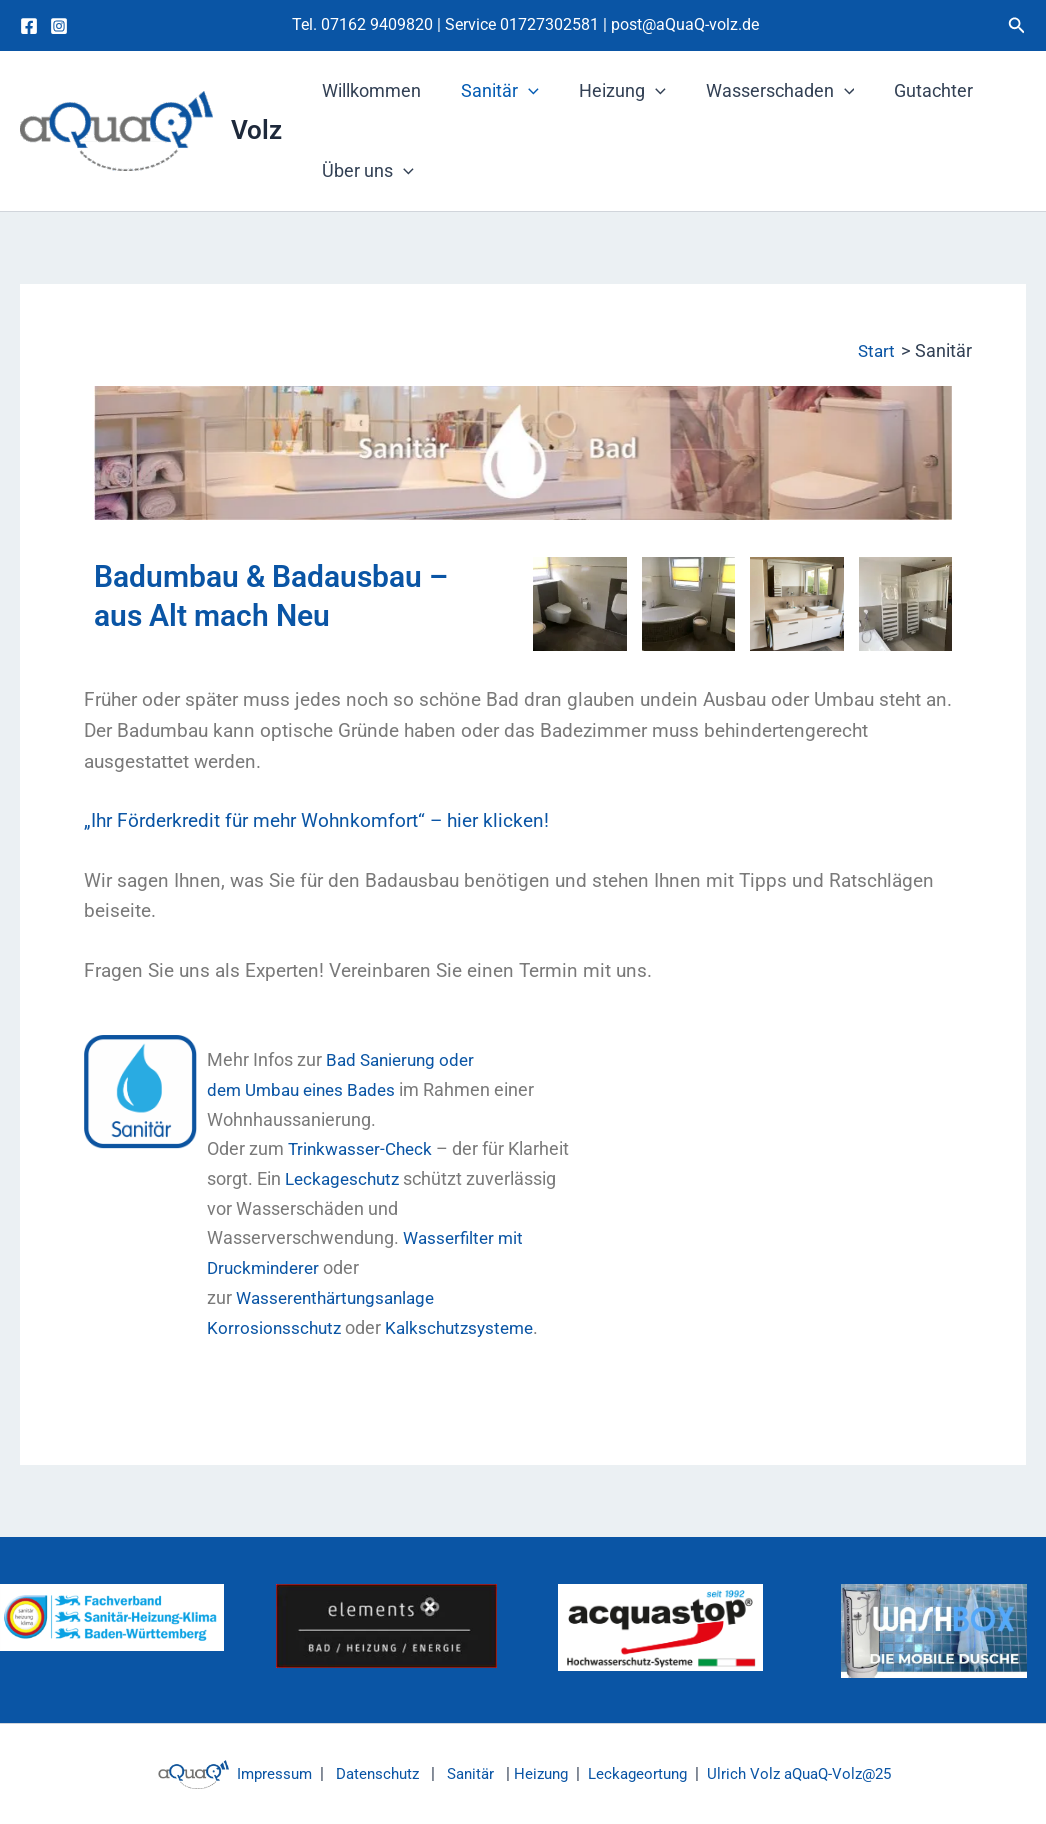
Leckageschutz (412, 1178)
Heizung (612, 91)
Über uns (366, 171)
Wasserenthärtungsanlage (341, 1297)
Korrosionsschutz (276, 1326)
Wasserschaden (766, 91)
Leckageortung (641, 1773)
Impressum (257, 1773)
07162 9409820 (377, 24)
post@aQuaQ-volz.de (685, 24)
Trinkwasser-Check (364, 1148)
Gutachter (915, 90)
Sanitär (494, 91)
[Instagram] (59, 26)
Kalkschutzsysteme (467, 1326)
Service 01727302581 (524, 24)
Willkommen (369, 90)
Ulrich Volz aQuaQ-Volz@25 (811, 1773)
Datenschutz (367, 1773)
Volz (256, 130)
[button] (1017, 25)
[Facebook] (29, 26)
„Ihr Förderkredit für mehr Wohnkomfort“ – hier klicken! (316, 821)
